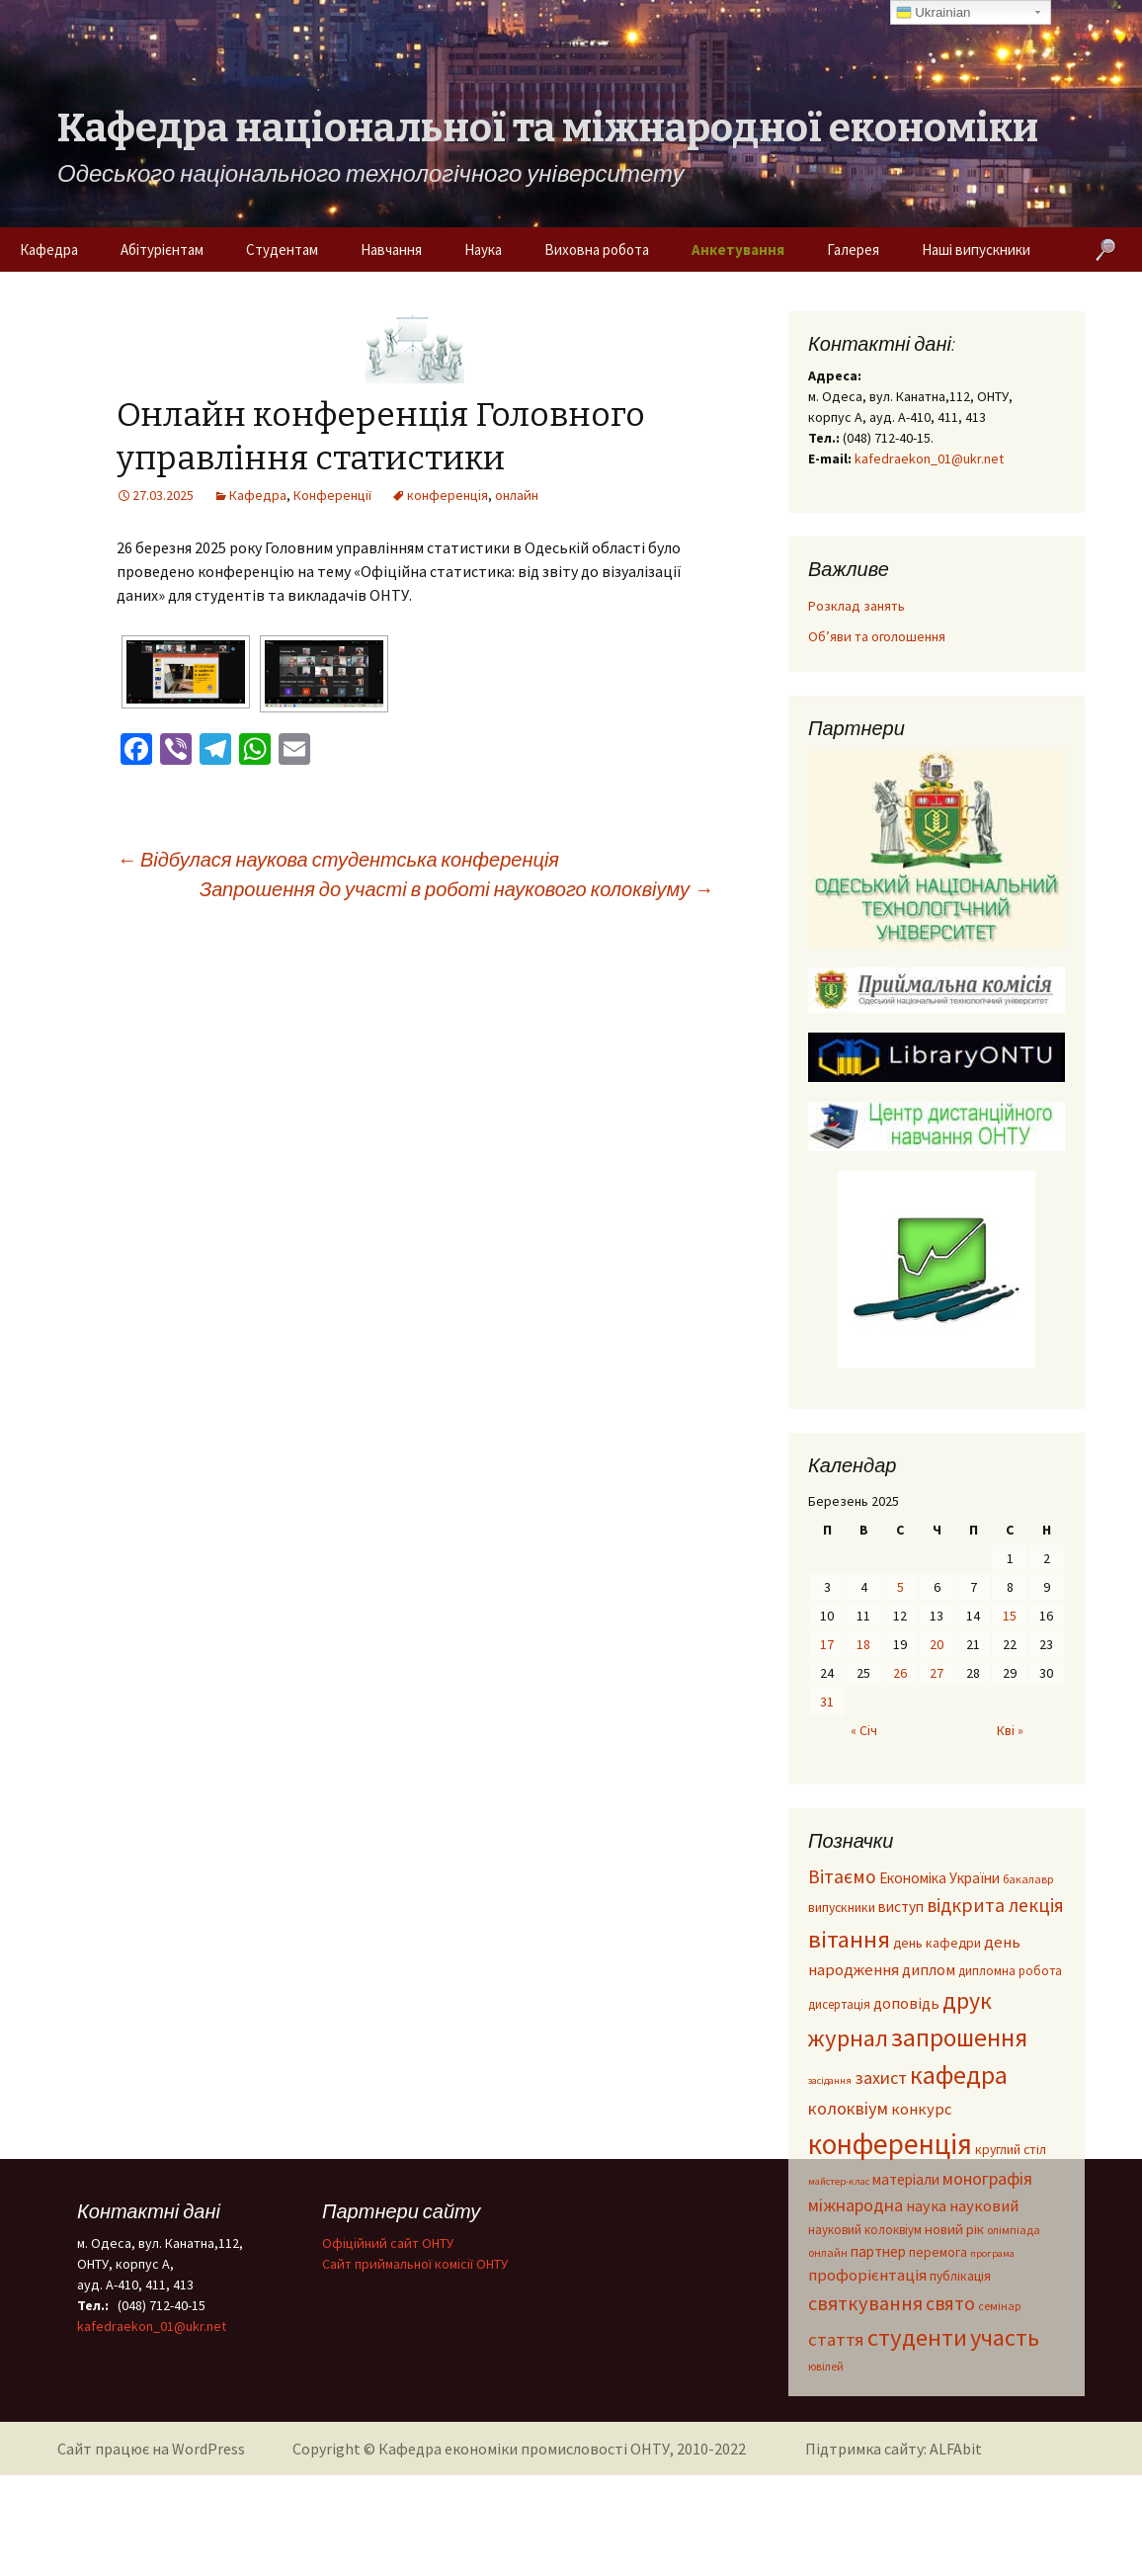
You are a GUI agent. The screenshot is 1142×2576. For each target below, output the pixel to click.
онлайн (516, 495)
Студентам (282, 249)
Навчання (391, 249)
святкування (865, 2303)
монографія (987, 2178)
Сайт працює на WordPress (151, 2448)
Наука (483, 249)
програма (992, 2253)
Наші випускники (976, 249)
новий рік (954, 2229)
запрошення (959, 2037)
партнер (878, 2251)
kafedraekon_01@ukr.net (929, 458)
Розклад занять (856, 606)
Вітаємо (842, 1876)
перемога (938, 2252)
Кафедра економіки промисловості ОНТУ (524, 2448)
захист (881, 2077)
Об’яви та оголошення (876, 636)
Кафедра (49, 249)
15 (1010, 1615)
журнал (848, 2038)
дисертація (839, 2004)
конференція (447, 495)
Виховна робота (596, 249)
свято (950, 2302)
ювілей (826, 2366)
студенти (917, 2337)
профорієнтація (867, 2275)
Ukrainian (933, 13)
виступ (901, 1906)
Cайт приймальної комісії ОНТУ (415, 2264)
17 (827, 1644)
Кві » (1010, 1730)
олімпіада (1013, 2229)
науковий (984, 2206)
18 (863, 1644)
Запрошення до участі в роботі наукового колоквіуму (456, 888)
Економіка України (939, 1878)
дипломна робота (1010, 1970)
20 (936, 1644)
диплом (928, 1969)
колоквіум (848, 2108)
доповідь (906, 2003)
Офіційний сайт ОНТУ (387, 2243)
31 (827, 1701)
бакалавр (1028, 1878)
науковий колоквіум (865, 2229)
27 (936, 1673)
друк (967, 2000)
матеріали (905, 2179)
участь (1004, 2337)
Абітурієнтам (162, 249)
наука (926, 2205)
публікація (960, 2276)
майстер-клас (838, 2181)
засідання (830, 2080)
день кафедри (937, 1943)
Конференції (332, 495)
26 (900, 1673)
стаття (836, 2339)
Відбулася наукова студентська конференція (338, 859)
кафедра (959, 2074)
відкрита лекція (995, 1905)
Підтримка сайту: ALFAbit (893, 2448)
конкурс (921, 2109)
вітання (849, 1939)
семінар (999, 2305)
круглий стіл (1010, 2149)
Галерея (853, 249)
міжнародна (855, 2205)
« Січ (864, 1730)
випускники (841, 1907)
